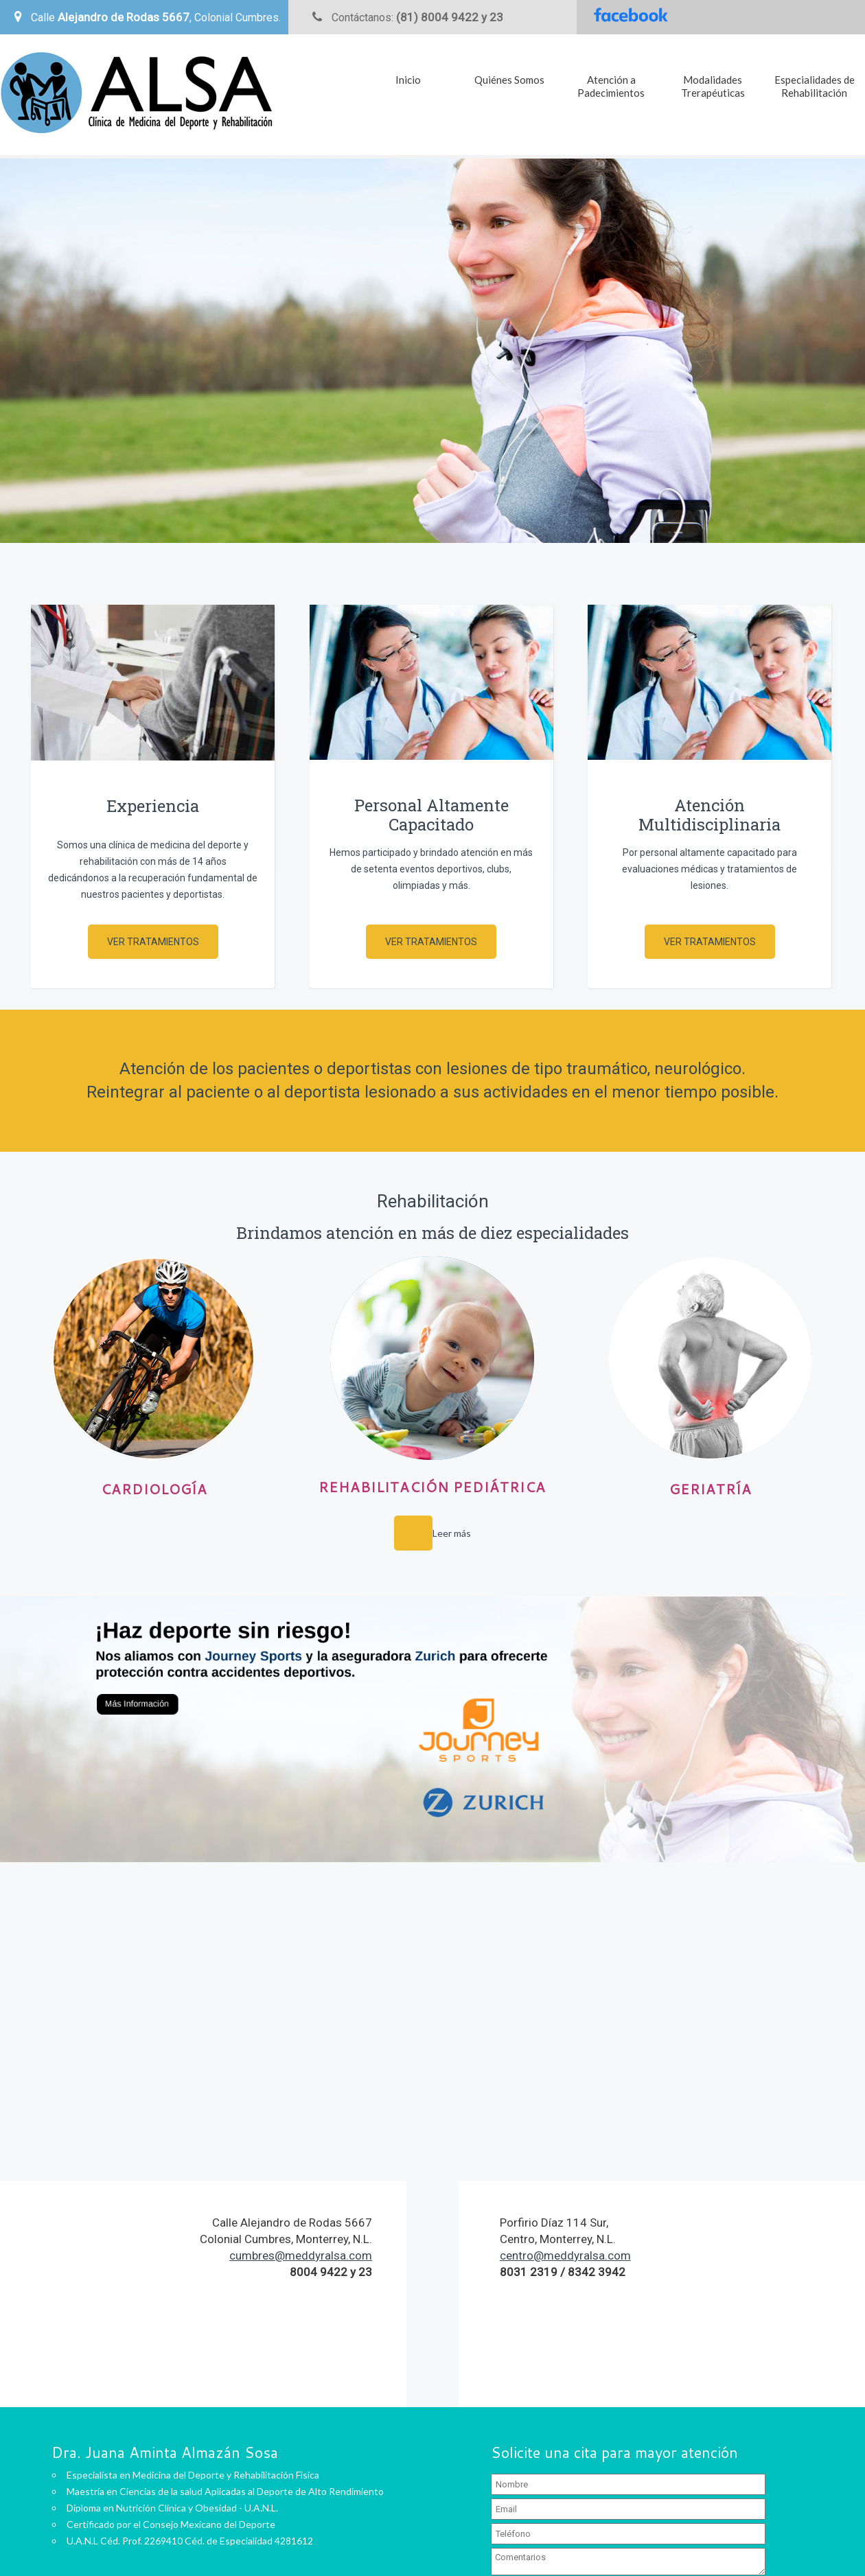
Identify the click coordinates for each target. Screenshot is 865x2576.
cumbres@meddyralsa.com (300, 2255)
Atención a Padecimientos (611, 86)
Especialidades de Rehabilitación (814, 86)
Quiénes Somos (509, 79)
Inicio (408, 79)
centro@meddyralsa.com (565, 2255)
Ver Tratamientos (153, 941)
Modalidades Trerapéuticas (713, 86)
